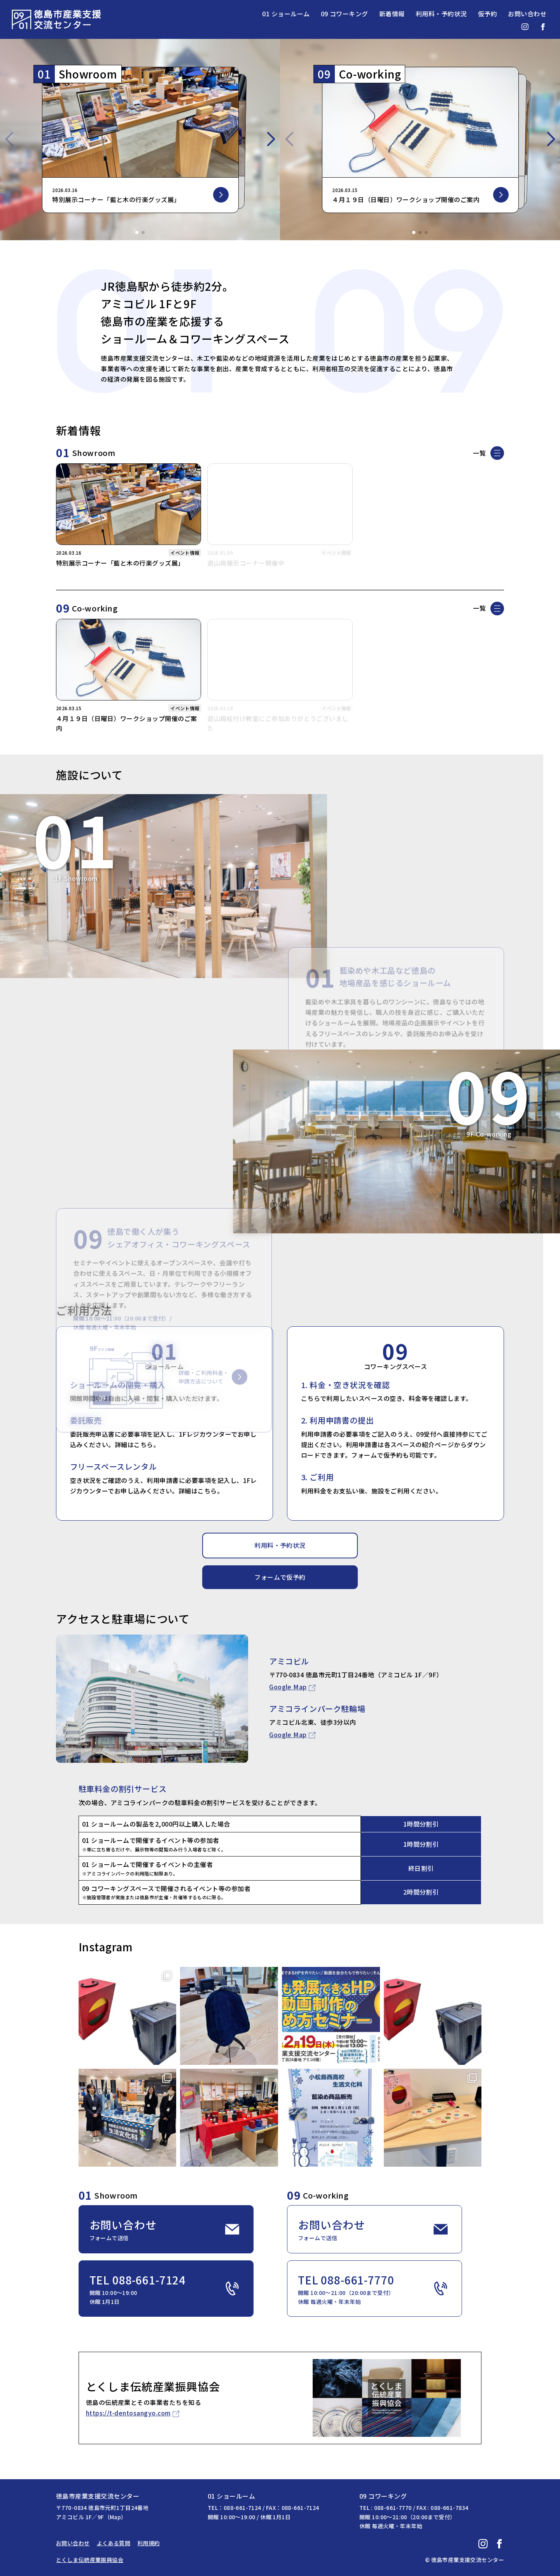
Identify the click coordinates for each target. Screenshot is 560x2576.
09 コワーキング (344, 13)
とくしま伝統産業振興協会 (89, 2560)
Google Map (288, 1686)
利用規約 (148, 2543)
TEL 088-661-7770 (373, 2289)
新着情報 (392, 13)
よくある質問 (114, 2543)
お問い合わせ (527, 13)
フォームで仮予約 (280, 1577)
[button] (136, 232)
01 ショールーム (286, 13)
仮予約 (487, 13)
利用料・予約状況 (441, 13)
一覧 (479, 453)
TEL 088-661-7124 (164, 2289)
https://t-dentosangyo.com (128, 2412)
